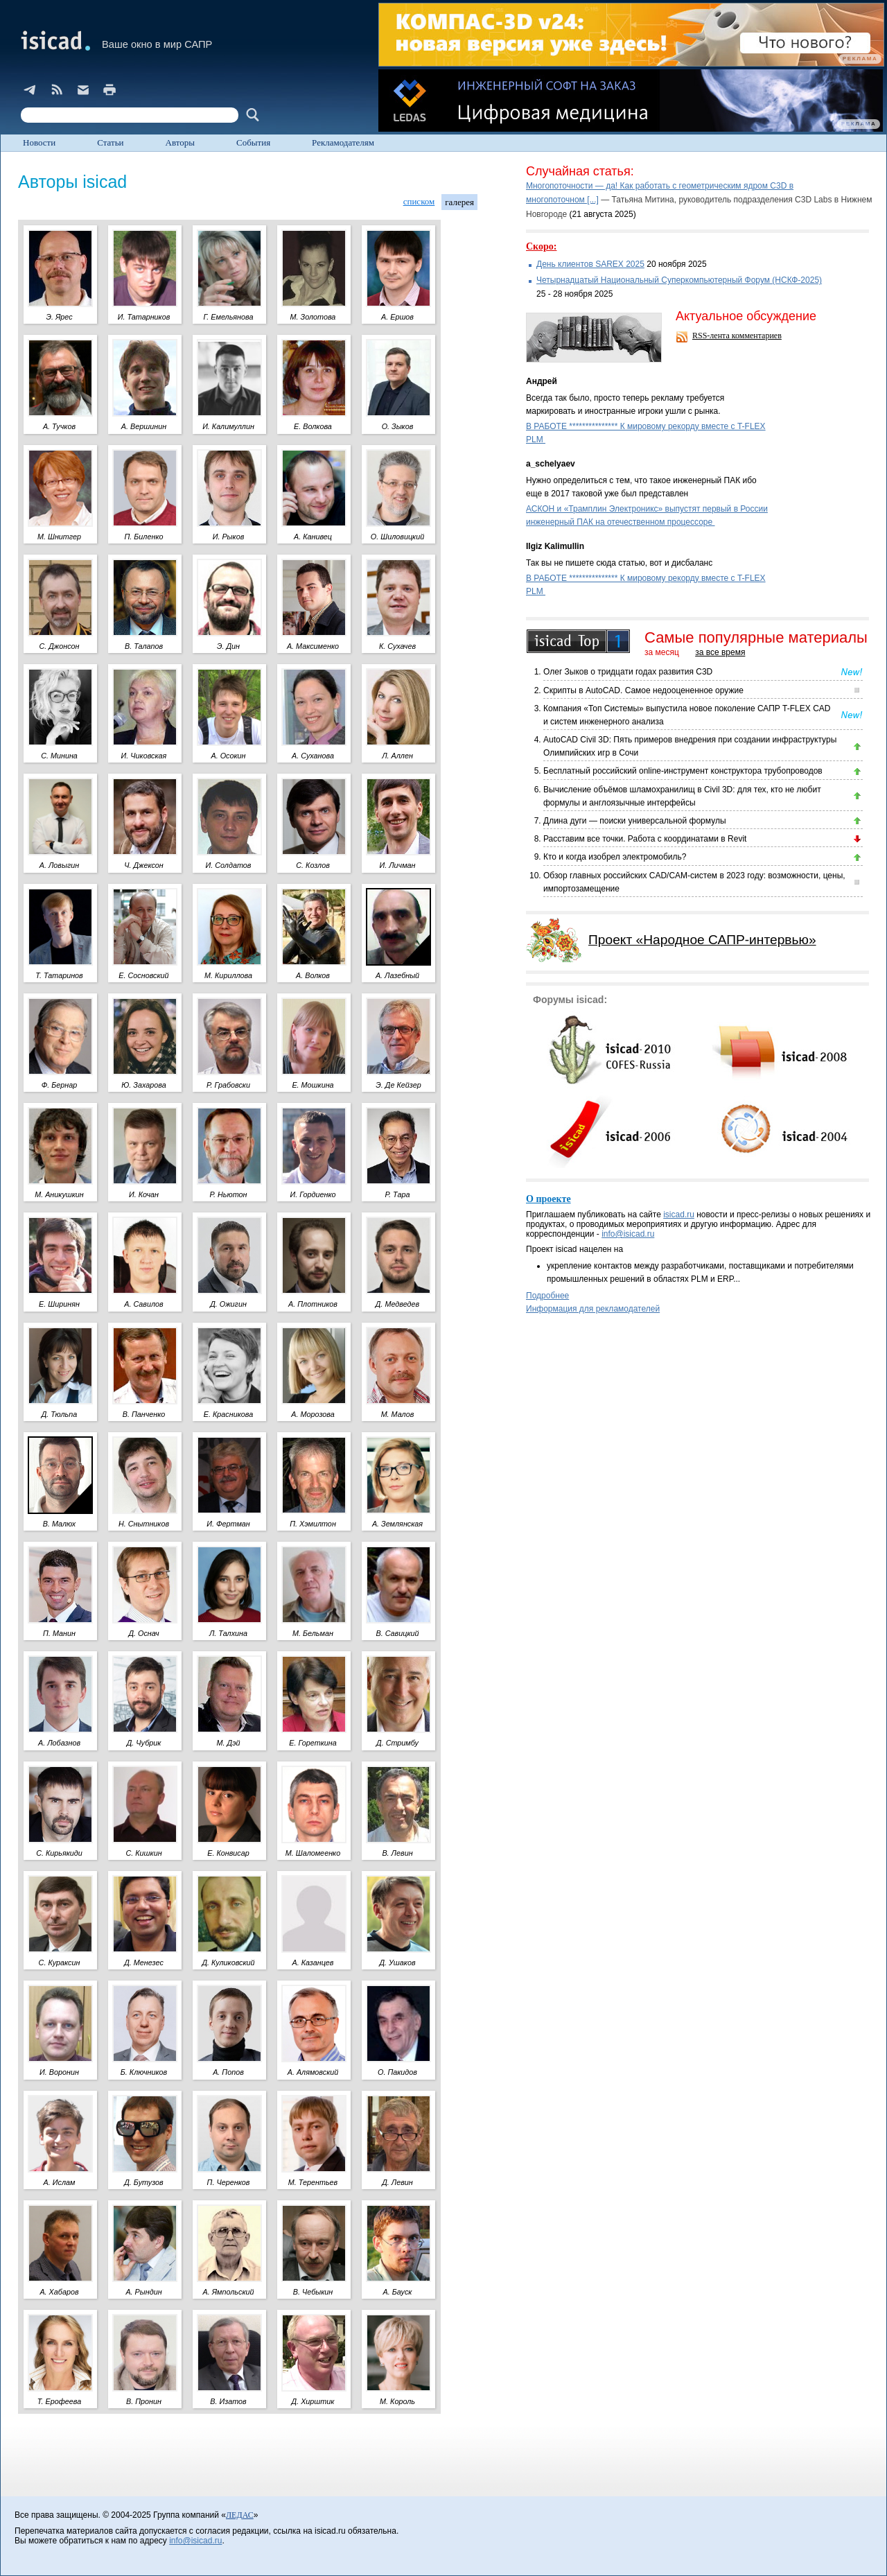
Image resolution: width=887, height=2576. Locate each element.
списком (419, 201)
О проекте (548, 1199)
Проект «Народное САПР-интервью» (702, 939)
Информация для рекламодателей (593, 1309)
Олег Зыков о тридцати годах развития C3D (627, 672)
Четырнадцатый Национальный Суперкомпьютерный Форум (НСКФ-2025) (679, 280)
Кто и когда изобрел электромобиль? (614, 857)
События (253, 142)
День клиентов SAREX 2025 (590, 264)
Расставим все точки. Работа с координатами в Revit (644, 839)
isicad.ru (678, 1214)
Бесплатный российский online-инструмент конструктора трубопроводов (683, 771)
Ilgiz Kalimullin (555, 546)
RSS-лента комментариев (737, 335)
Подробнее (547, 1295)
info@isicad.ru (627, 1234)
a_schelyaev (550, 464)
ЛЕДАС (240, 2515)
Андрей (541, 381)
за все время (720, 652)
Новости (39, 142)
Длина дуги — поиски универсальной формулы (634, 821)
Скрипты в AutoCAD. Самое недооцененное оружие (643, 690)
